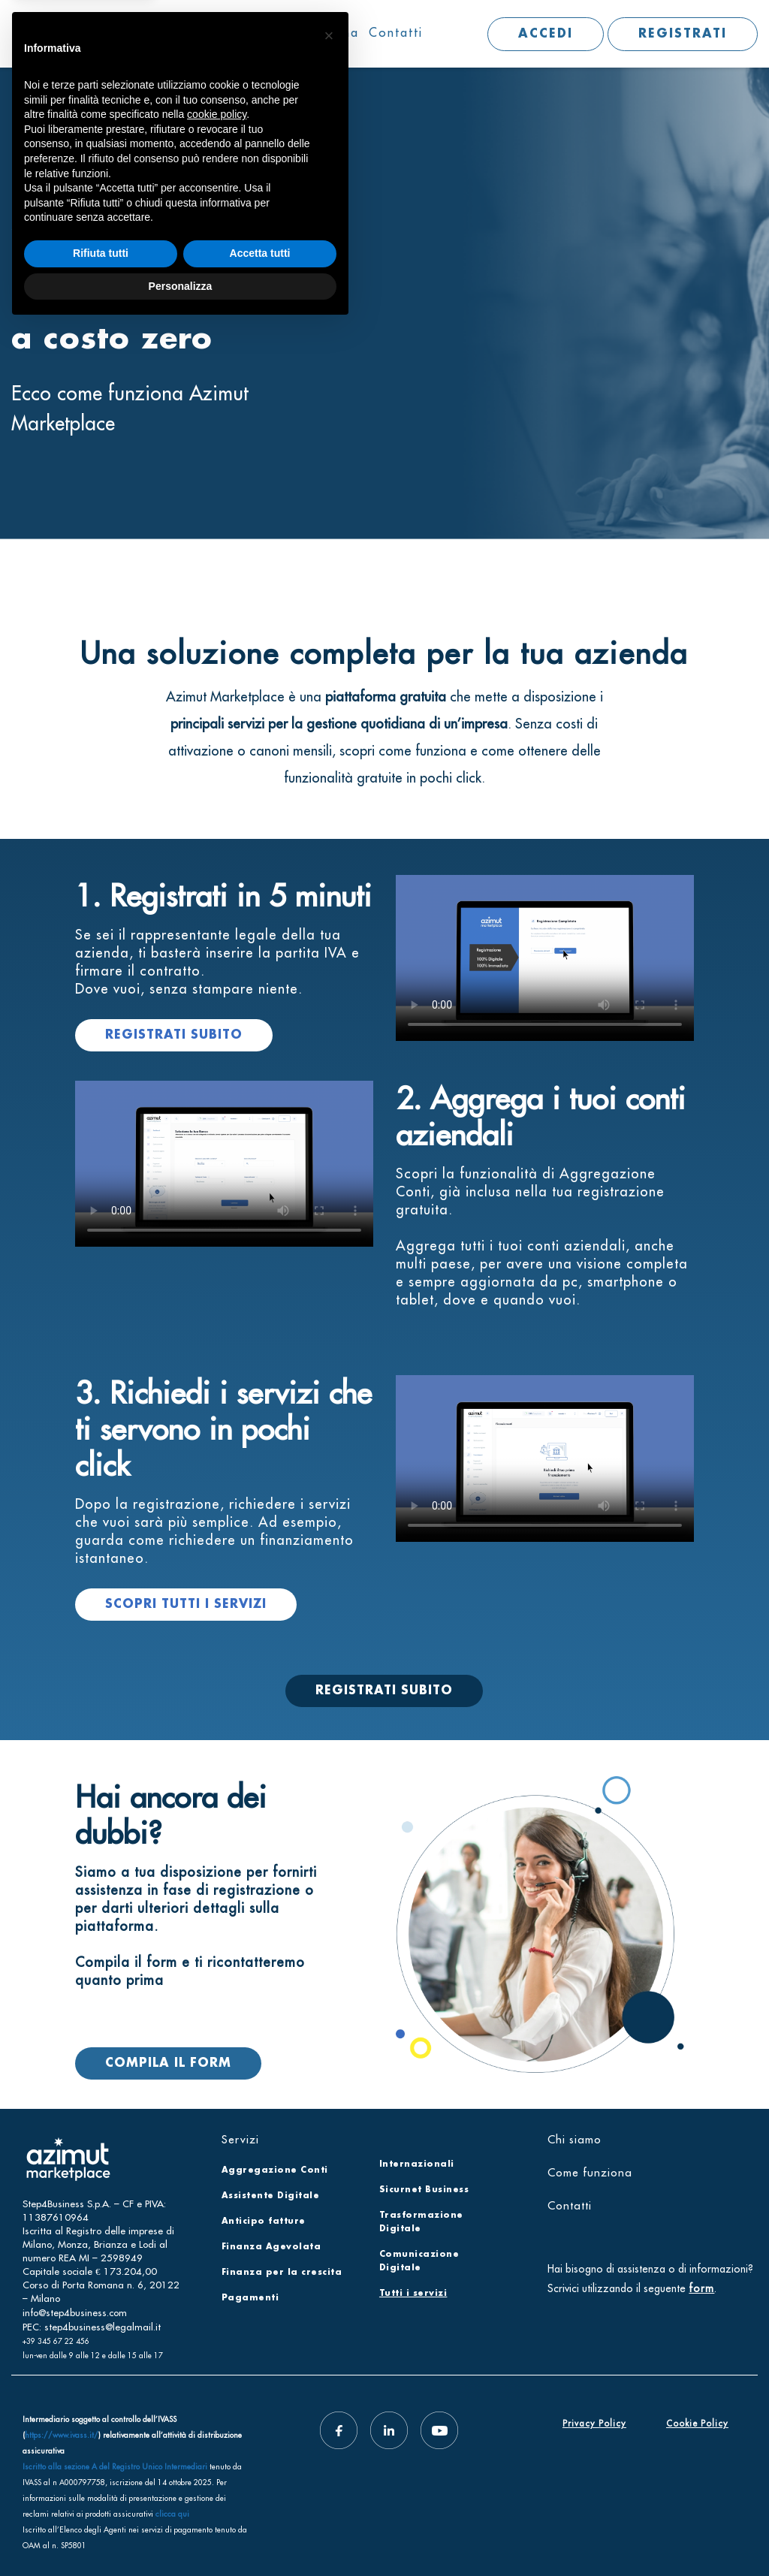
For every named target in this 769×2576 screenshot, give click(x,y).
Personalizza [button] (181, 2535)
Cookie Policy (697, 2423)
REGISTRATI (682, 34)
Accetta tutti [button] (260, 2502)
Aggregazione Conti (275, 2170)
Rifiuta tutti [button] (100, 2502)
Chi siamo (219, 32)
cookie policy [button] (216, 2363)
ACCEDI (545, 34)
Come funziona (310, 32)
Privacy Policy (594, 2423)
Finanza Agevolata (271, 2247)
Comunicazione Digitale (419, 2261)
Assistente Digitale (271, 2195)
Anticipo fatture (264, 2221)
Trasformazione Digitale (421, 2222)
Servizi (148, 32)
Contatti (396, 32)
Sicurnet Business (424, 2189)
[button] (329, 2285)
